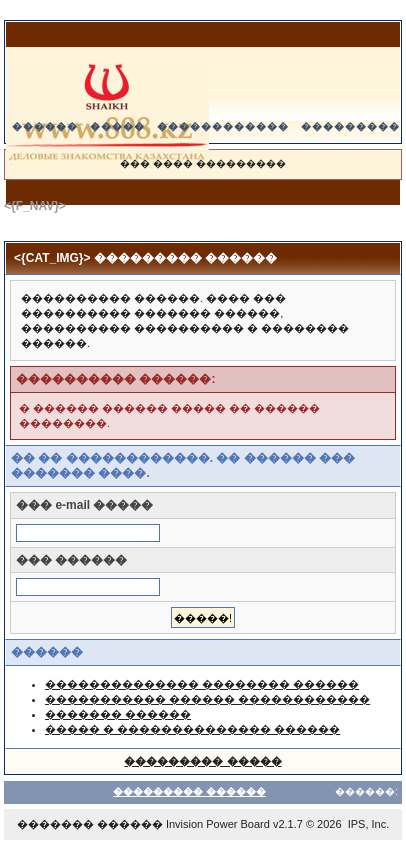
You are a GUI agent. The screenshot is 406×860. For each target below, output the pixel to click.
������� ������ (118, 714)
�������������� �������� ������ (202, 684)
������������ (223, 126)
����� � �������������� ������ (192, 729)
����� (117, 126)
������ (45, 126)
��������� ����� (202, 761)
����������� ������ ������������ (207, 699)
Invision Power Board (218, 824)
